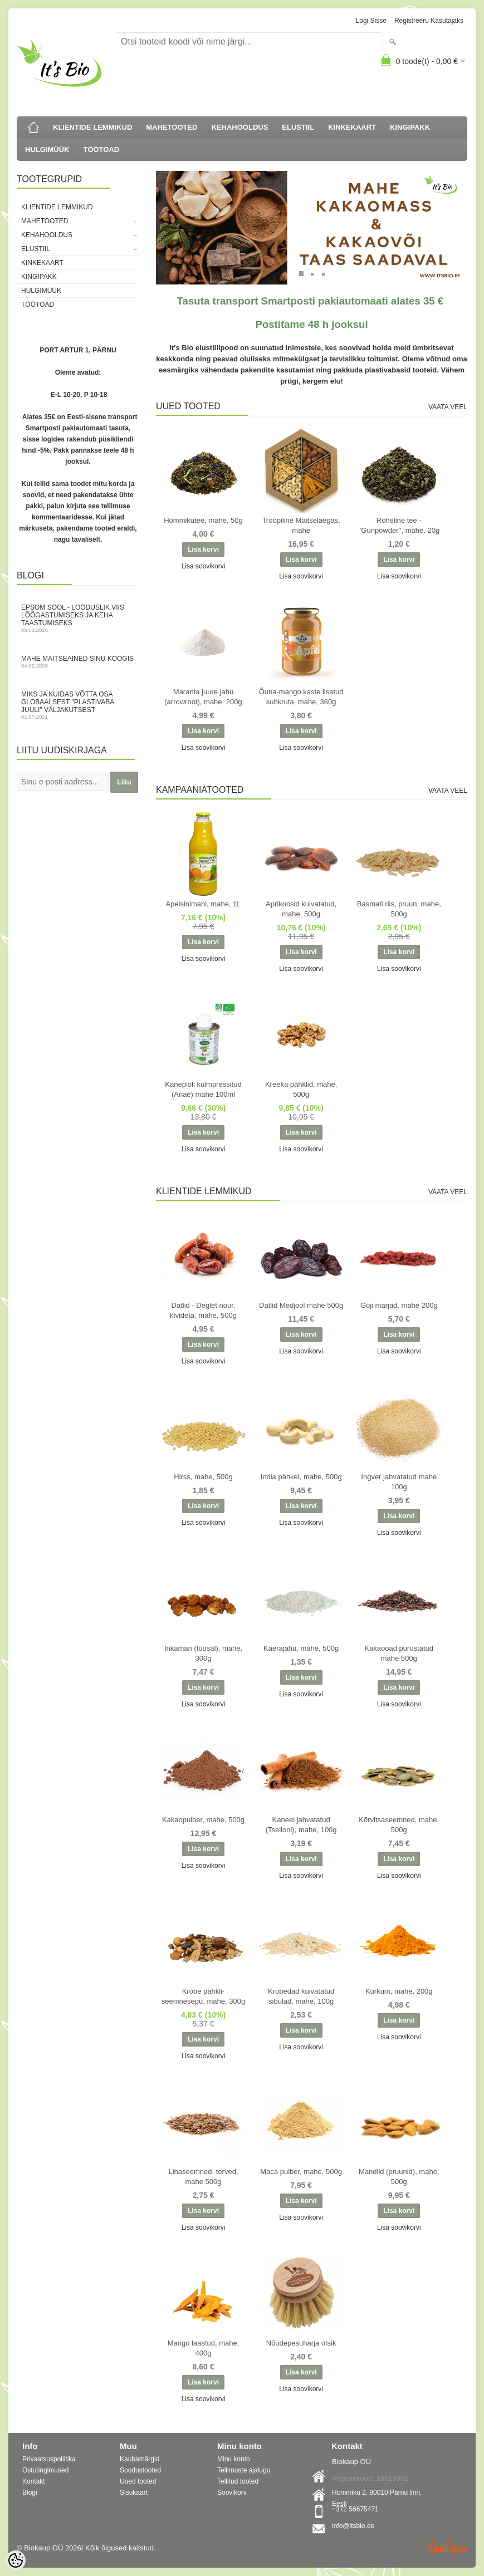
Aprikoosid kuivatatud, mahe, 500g (301, 909)
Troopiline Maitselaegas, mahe (301, 525)
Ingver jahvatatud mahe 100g (399, 1482)
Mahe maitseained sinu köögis (78, 662)
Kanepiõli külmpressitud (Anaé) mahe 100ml (203, 1089)
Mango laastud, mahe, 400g (203, 2348)
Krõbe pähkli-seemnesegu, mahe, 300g (203, 1996)
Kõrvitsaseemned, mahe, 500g (399, 1825)
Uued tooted (138, 2481)
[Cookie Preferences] (16, 2560)
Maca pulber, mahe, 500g (301, 2171)
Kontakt (33, 2481)
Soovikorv (232, 2492)
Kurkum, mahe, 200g (399, 1991)
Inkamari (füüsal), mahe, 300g (203, 1653)
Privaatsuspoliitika (49, 2459)
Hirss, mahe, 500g (203, 1477)
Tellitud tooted (237, 2481)
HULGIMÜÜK (47, 149)
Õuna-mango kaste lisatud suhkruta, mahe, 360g (301, 697)
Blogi (29, 2492)
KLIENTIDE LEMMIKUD (92, 127)
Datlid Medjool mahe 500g (301, 1305)
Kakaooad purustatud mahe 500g (398, 1653)
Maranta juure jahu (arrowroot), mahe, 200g (203, 697)
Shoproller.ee (447, 2548)
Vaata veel (447, 407)
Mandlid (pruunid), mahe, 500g (399, 2176)
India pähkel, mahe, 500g (301, 1477)
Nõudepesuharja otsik (301, 2343)
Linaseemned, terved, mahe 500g (203, 2176)
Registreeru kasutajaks (428, 20)
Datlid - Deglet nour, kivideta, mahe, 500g (203, 1310)
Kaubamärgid (139, 2459)
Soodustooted (140, 2470)
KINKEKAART (352, 127)
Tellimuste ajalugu (243, 2470)
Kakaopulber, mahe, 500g (203, 1820)
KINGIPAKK (410, 127)
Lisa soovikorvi (204, 566)
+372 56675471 (355, 2509)
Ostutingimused (45, 2470)
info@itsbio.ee (353, 2526)
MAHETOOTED (171, 127)
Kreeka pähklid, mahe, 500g (301, 1089)
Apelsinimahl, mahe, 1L (203, 904)
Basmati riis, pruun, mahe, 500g (399, 909)
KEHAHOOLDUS (240, 127)
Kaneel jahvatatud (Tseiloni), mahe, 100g (301, 1825)
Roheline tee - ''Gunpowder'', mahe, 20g (398, 525)
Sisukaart (134, 2492)
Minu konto (233, 2459)
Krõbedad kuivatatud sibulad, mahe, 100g (301, 1996)
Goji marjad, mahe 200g (399, 1305)
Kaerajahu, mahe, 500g (301, 1648)
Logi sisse (371, 20)
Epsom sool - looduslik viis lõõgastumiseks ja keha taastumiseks (78, 618)
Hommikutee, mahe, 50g (203, 520)
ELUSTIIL (298, 127)
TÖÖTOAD (101, 149)
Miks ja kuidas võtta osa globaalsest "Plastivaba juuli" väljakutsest (78, 705)
